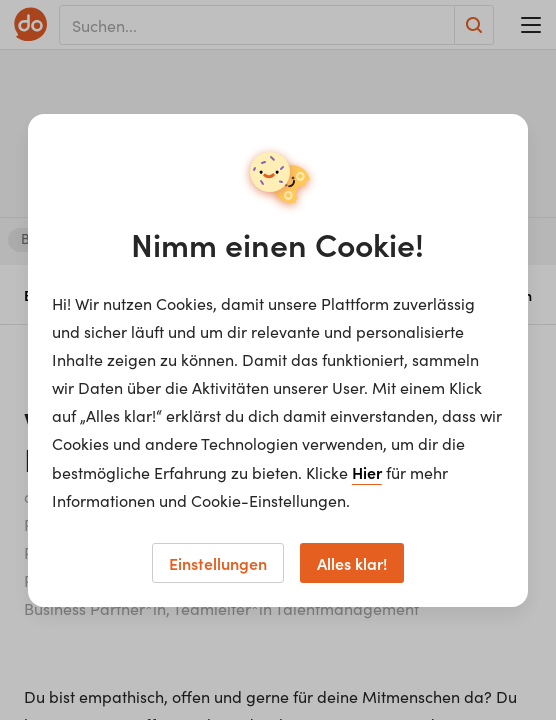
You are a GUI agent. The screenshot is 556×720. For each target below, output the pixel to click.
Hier (367, 472)
